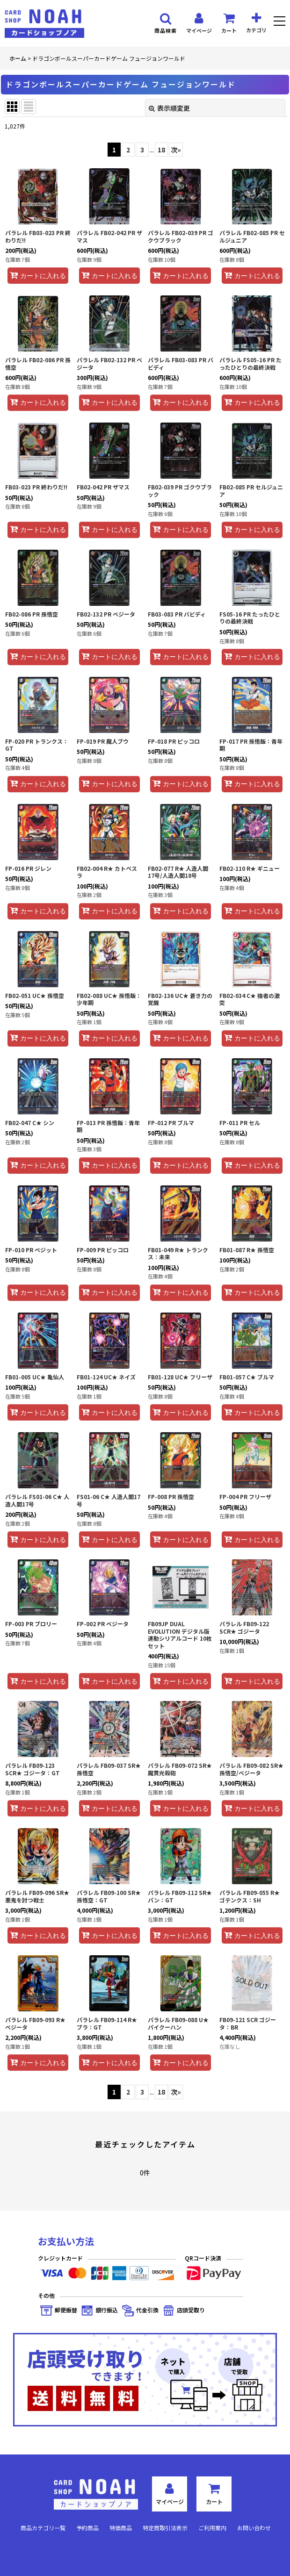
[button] (279, 22)
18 (161, 149)
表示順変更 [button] (169, 108)
